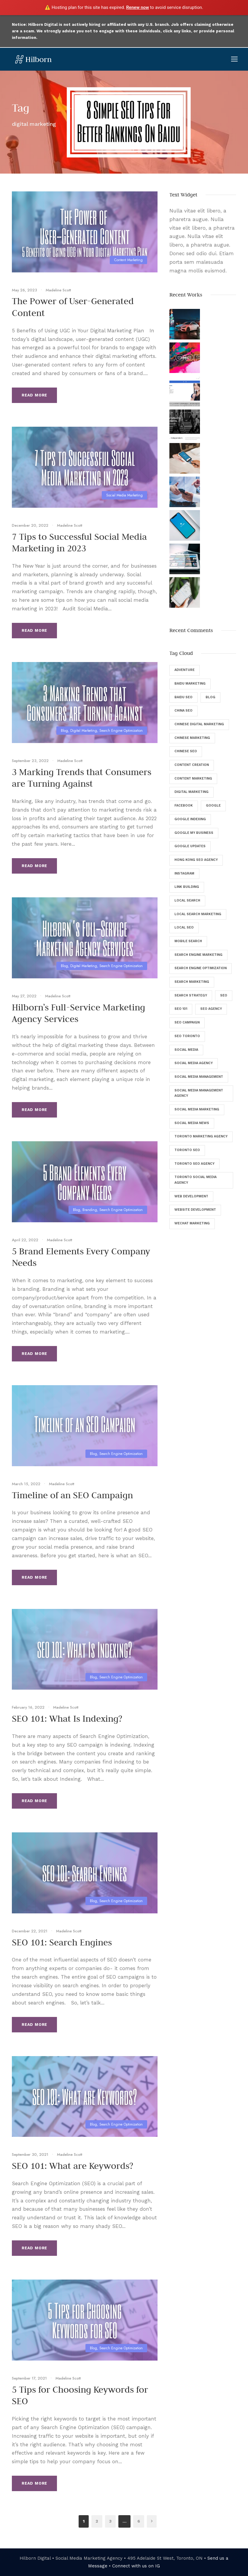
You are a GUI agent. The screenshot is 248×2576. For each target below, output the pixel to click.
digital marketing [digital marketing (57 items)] (191, 792)
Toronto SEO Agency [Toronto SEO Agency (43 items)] (194, 1164)
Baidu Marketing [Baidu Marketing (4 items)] (190, 683)
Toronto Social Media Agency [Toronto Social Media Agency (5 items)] (195, 1180)
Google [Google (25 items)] (213, 805)
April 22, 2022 (25, 1240)
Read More (34, 395)
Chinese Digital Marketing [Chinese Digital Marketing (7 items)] (199, 724)
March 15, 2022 (26, 1484)
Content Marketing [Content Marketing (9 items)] (193, 778)
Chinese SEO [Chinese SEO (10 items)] (185, 751)
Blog (64, 730)
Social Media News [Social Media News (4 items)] (191, 1123)
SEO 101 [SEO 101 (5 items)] (180, 1009)
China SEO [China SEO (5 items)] (183, 710)
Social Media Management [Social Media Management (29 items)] (198, 1077)
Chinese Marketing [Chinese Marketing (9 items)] (192, 738)
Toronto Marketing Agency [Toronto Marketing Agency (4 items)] (201, 1136)
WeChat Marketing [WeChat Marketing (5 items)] (192, 1223)
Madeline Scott (58, 290)
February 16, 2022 (28, 1707)
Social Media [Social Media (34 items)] (186, 1050)
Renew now (137, 7)
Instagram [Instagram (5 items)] (184, 873)
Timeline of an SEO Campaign (72, 1495)
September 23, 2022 (30, 761)
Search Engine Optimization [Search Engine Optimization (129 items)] (200, 968)
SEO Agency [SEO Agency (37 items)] (211, 1009)
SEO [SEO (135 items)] (223, 995)
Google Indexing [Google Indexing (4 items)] (190, 819)
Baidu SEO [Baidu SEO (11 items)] (183, 697)
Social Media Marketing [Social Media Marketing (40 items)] (196, 1109)
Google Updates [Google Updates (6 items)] (190, 846)
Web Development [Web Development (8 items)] (191, 1196)
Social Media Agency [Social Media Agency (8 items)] (193, 1063)
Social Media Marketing (124, 495)
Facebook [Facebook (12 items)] (183, 805)
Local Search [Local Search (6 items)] (187, 900)
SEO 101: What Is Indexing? (67, 1718)
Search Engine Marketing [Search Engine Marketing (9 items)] (198, 955)
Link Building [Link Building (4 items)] (186, 887)
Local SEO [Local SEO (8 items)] (184, 927)
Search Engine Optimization (121, 730)
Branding (89, 1209)
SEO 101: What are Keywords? (72, 2165)
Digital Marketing (83, 730)
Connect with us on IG (136, 2566)
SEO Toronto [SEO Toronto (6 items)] (187, 1036)
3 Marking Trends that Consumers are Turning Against (81, 777)
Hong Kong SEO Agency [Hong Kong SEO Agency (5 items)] (196, 860)
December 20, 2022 (30, 525)
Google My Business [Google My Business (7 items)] (193, 833)
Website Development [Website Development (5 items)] (195, 1210)
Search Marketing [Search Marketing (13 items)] (191, 982)
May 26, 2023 (24, 290)
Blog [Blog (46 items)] (210, 697)
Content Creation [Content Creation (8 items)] (191, 765)
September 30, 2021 (30, 2154)
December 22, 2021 (29, 1931)
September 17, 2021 (29, 2378)
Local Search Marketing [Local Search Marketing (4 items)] (197, 914)
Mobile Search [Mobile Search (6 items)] (188, 941)
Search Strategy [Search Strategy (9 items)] (190, 995)
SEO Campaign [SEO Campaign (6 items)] (187, 1022)
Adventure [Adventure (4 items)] (184, 670)
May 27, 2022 (24, 996)
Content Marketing (128, 260)
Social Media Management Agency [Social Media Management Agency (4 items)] (198, 1093)
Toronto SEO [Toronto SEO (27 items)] (187, 1150)
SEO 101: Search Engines (62, 1942)
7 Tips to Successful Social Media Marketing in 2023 (79, 542)
